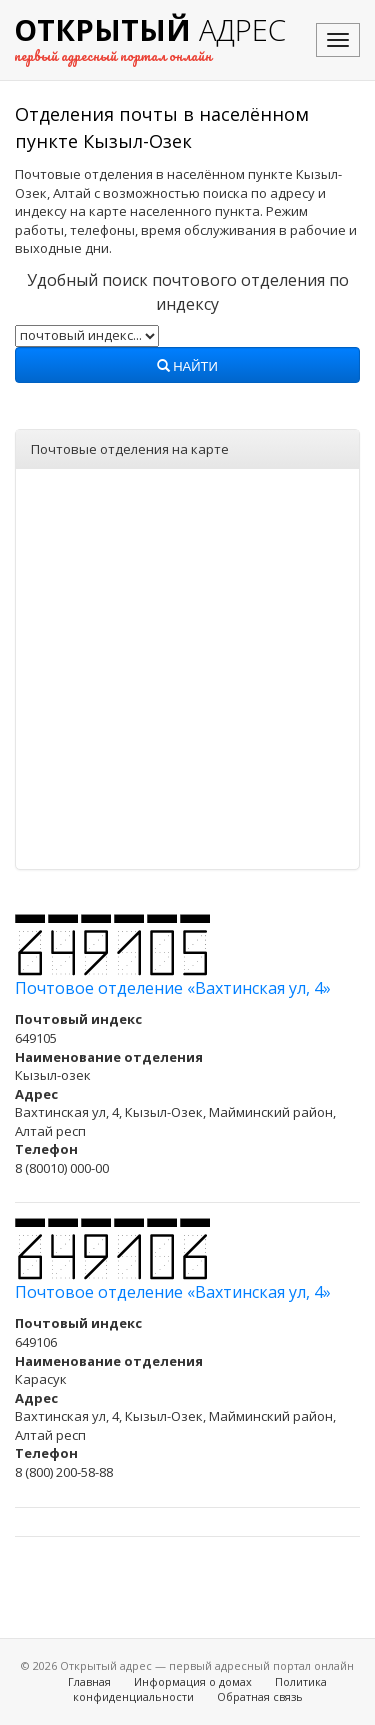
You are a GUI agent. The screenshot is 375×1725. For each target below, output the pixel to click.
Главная (89, 1681)
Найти (187, 367)
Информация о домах (193, 1681)
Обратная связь (260, 1696)
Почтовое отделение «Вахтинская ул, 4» (173, 988)
